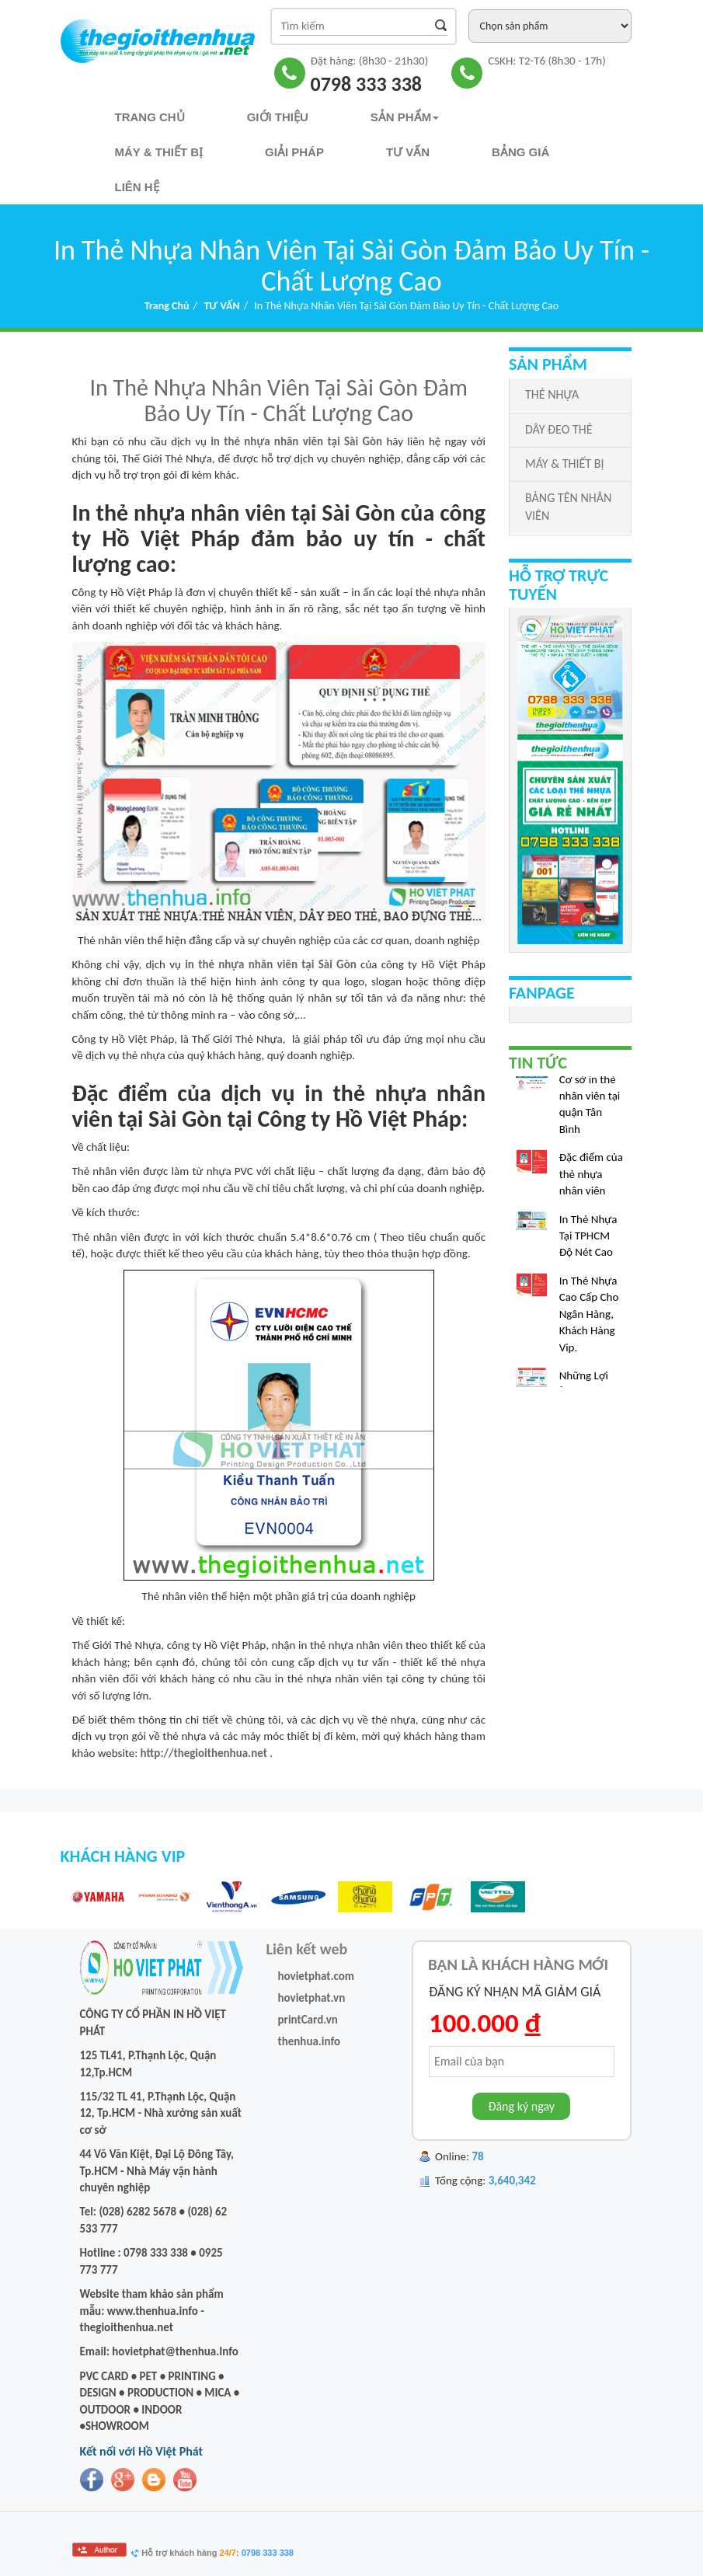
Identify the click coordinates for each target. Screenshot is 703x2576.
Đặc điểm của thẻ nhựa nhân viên (591, 1177)
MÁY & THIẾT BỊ (564, 463)
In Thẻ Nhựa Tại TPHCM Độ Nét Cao (588, 1239)
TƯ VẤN (408, 152)
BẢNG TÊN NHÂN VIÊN (568, 506)
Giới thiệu (277, 117)
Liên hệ (137, 186)
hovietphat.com (316, 1976)
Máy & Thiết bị (159, 152)
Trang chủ (150, 117)
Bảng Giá (520, 152)
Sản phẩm (405, 117)
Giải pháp (294, 152)
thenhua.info (309, 2041)
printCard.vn (308, 2020)
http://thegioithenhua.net (204, 1753)
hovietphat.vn (312, 1998)
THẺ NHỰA (552, 394)
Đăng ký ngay (521, 2106)
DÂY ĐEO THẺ (558, 429)
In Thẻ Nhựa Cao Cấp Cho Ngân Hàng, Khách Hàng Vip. (589, 1317)
